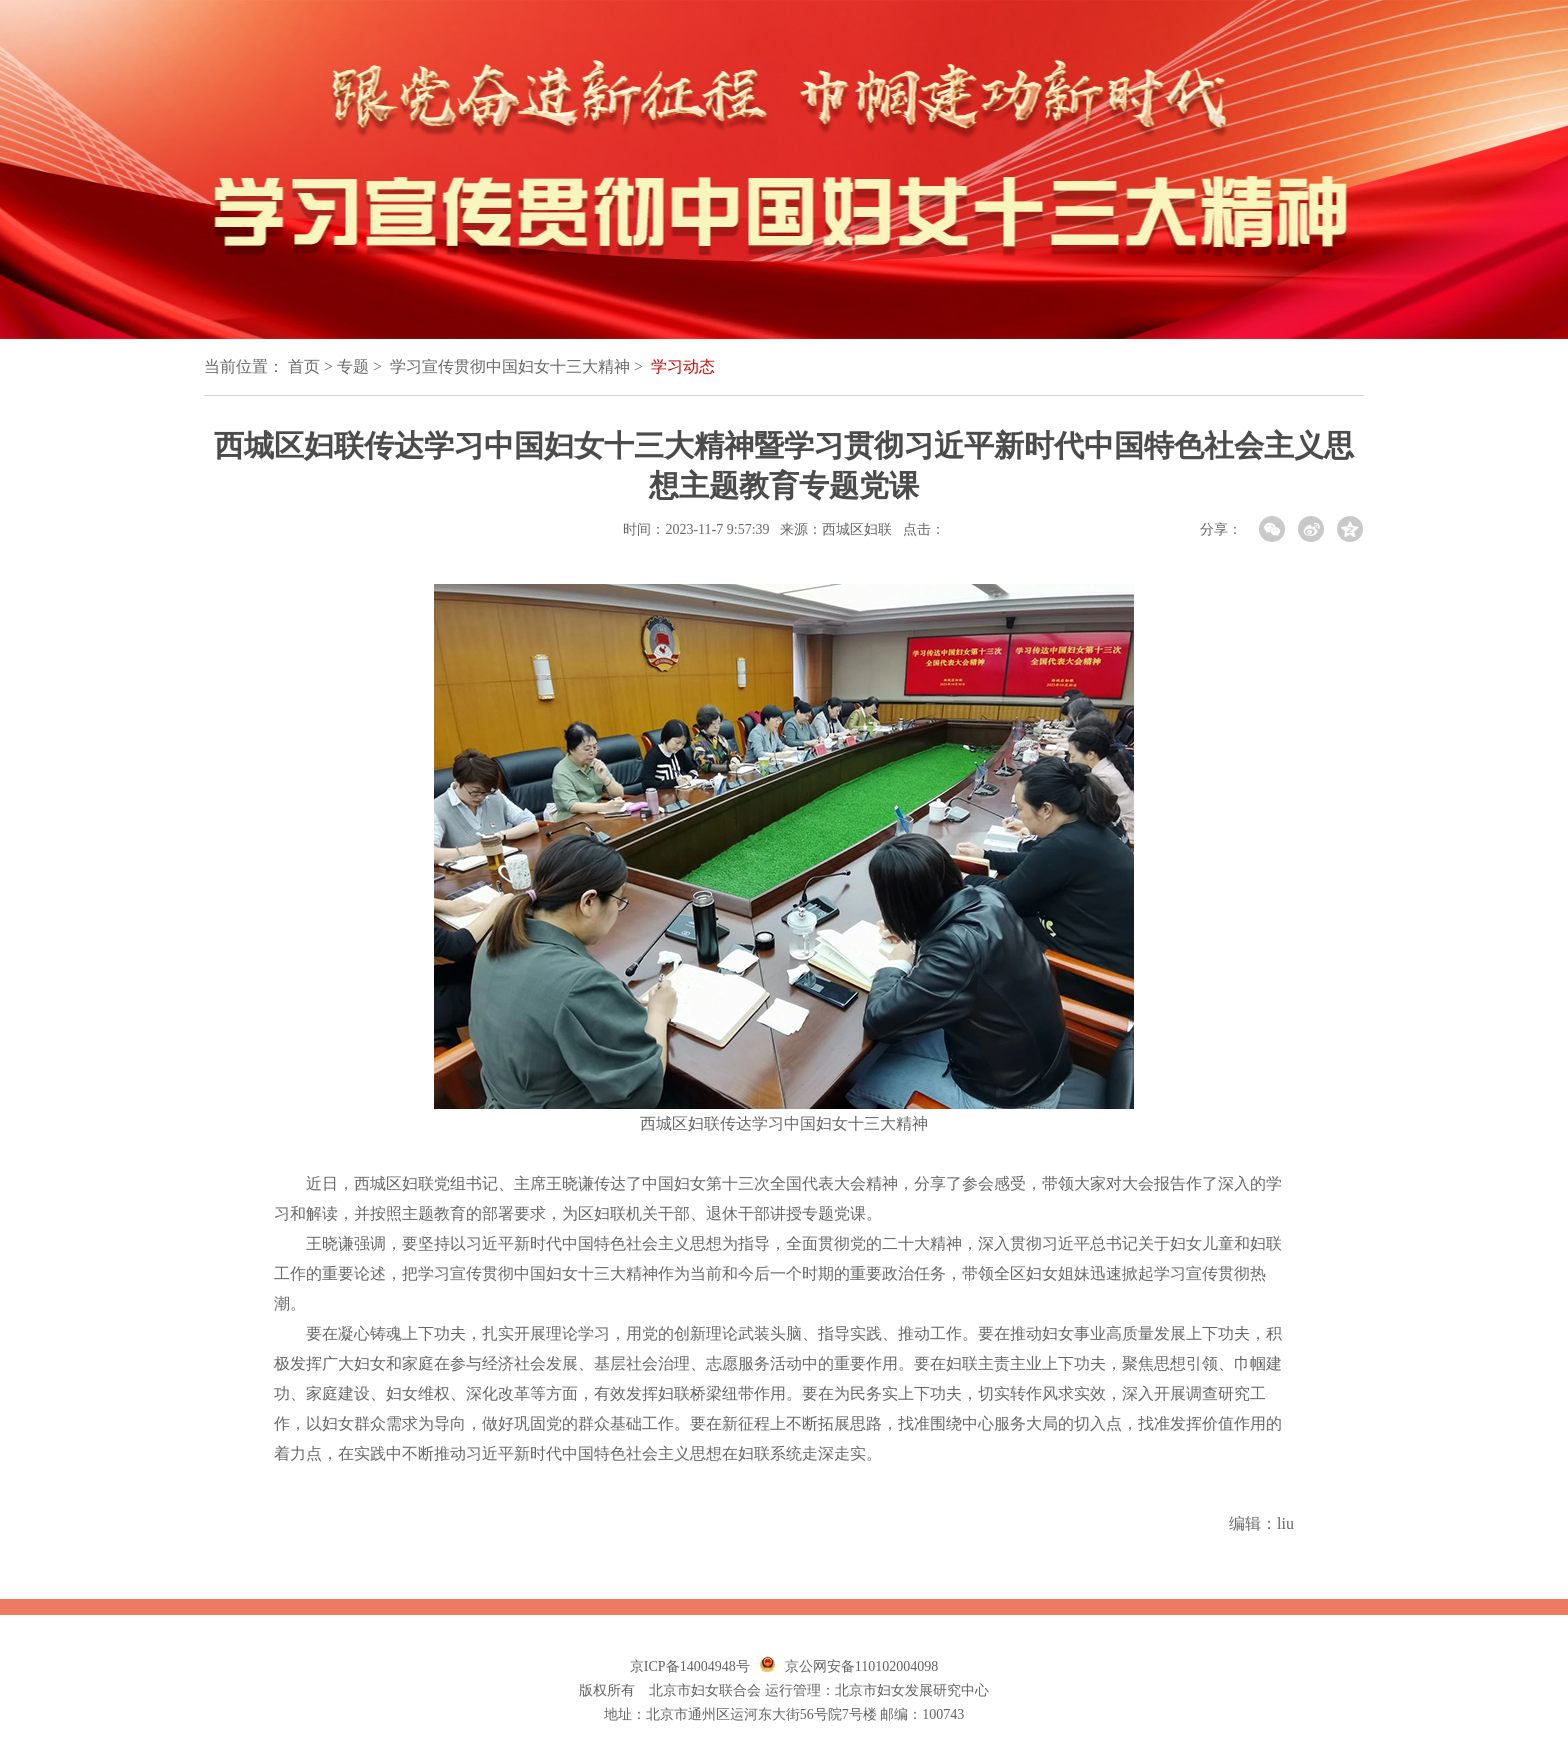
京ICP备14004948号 (690, 1666)
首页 (304, 366)
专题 (353, 366)
